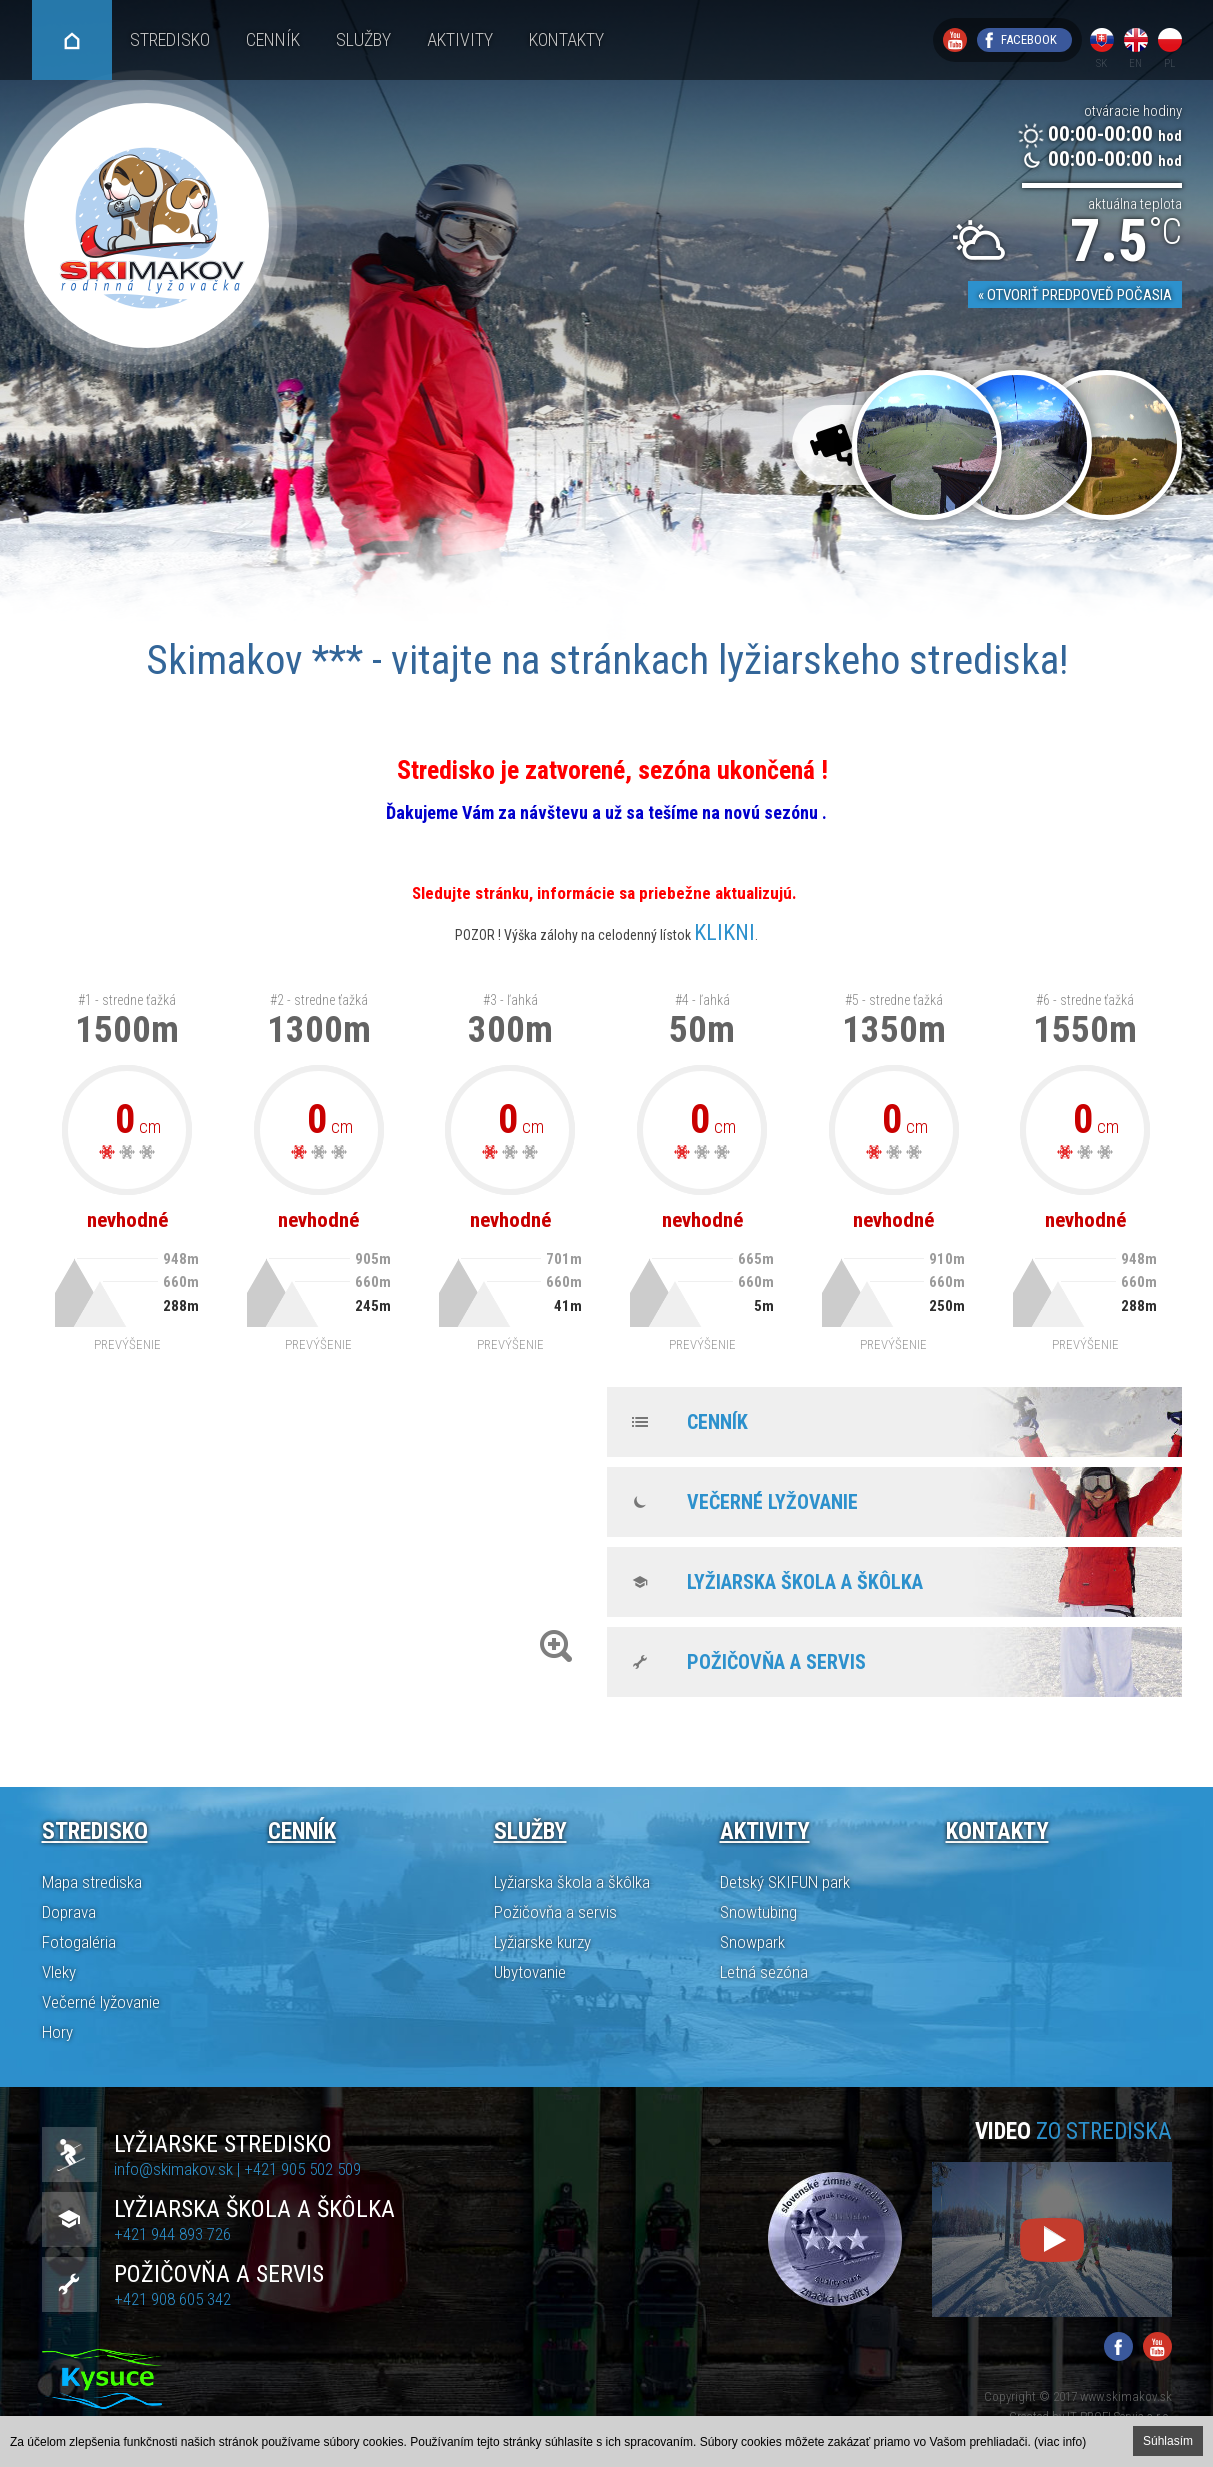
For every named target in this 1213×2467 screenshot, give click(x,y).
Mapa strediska (92, 1882)
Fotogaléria (79, 1942)
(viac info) (1060, 2442)
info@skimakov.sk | (179, 2169)
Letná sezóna (764, 1972)
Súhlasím (1168, 2441)
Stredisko (170, 39)
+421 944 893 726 (172, 2234)
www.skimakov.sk (1126, 2396)
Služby (363, 39)
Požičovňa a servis (776, 1662)
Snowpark (752, 1942)
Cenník (273, 39)
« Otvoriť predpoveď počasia (1075, 295)
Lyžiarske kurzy (542, 1942)
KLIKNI (724, 932)
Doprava (69, 1912)
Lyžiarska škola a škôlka (805, 1582)
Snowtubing (758, 1912)
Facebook (1029, 39)
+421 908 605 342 (172, 2299)
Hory (57, 2032)
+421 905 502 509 (302, 2169)
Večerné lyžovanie (772, 1502)
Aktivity (460, 39)
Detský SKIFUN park (785, 1882)
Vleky (59, 1972)
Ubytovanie (530, 1972)
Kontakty (566, 39)
